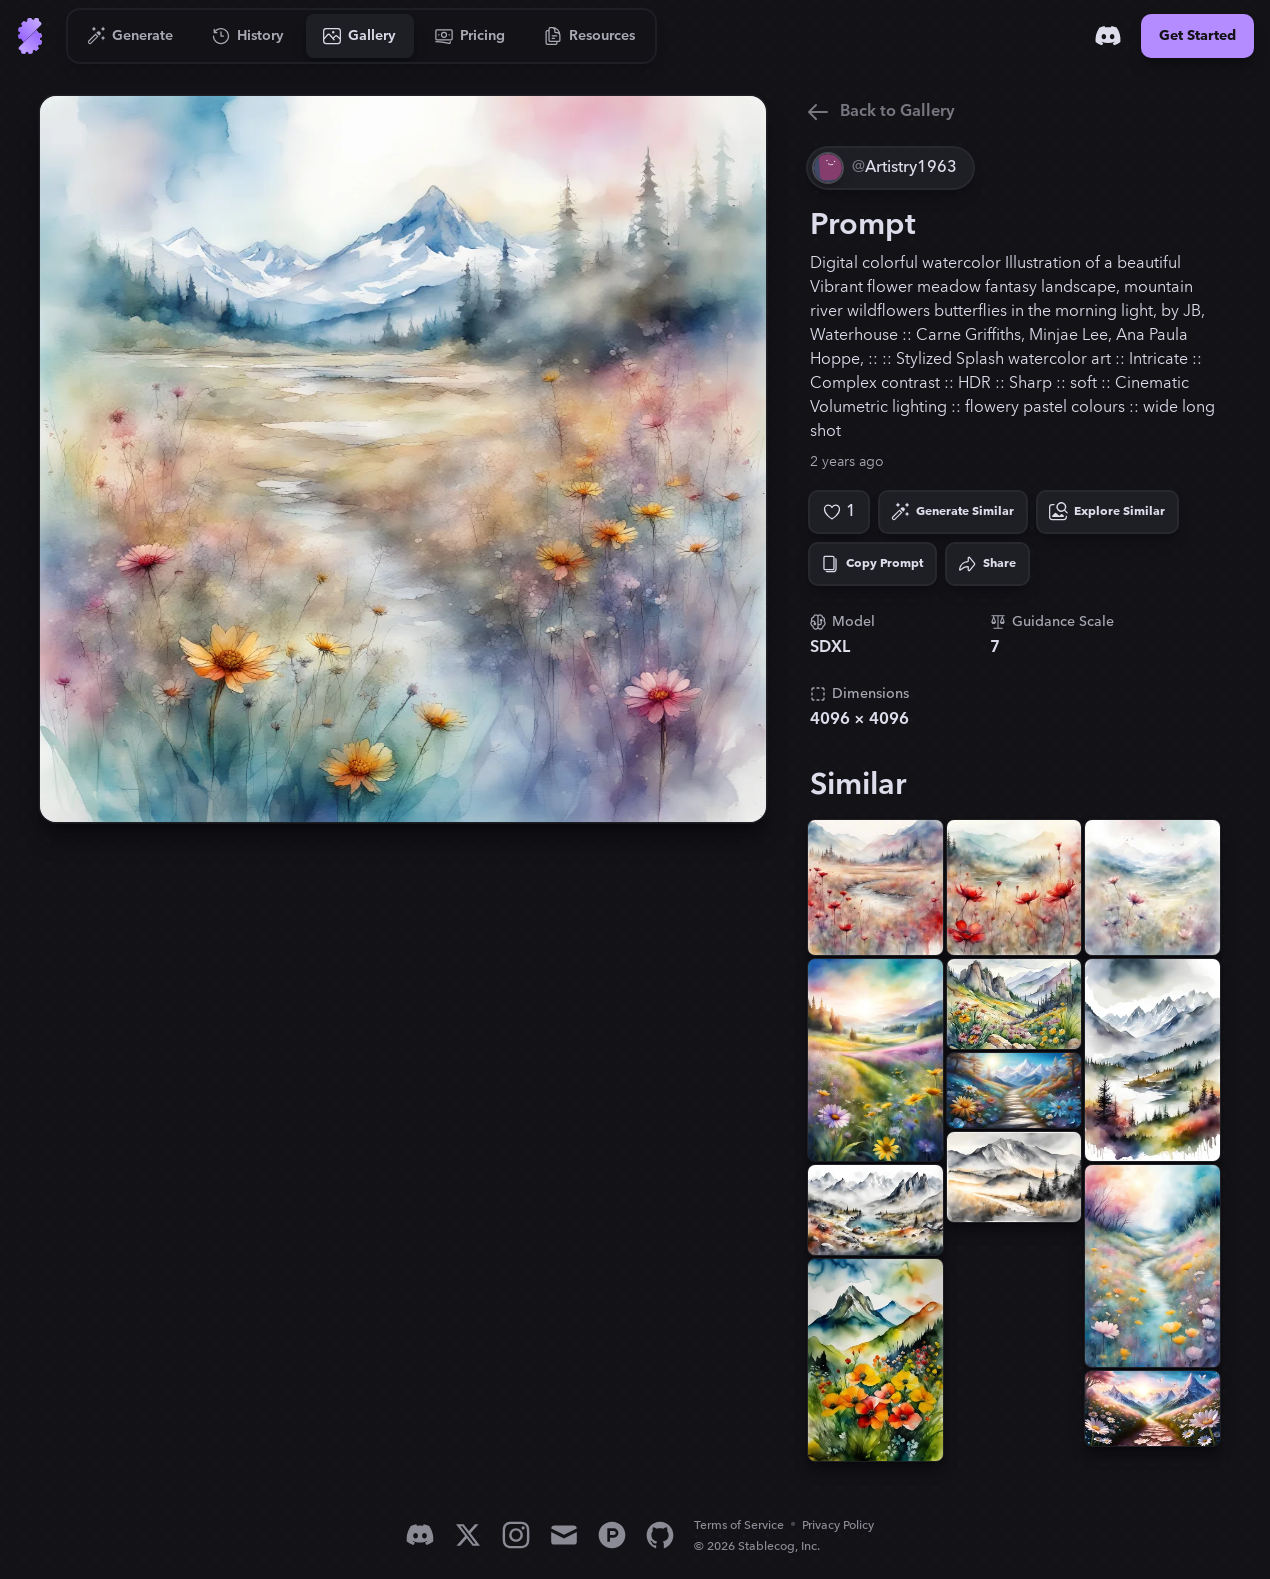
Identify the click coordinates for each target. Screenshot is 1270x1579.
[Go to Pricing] (470, 36)
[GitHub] (660, 1535)
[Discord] (1108, 36)
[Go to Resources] (590, 36)
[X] (468, 1535)
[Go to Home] (30, 36)
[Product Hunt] (612, 1535)
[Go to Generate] (130, 36)
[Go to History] (248, 36)
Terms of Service (739, 1525)
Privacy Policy (838, 1525)
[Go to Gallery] (360, 36)
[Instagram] (516, 1535)
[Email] (564, 1535)
